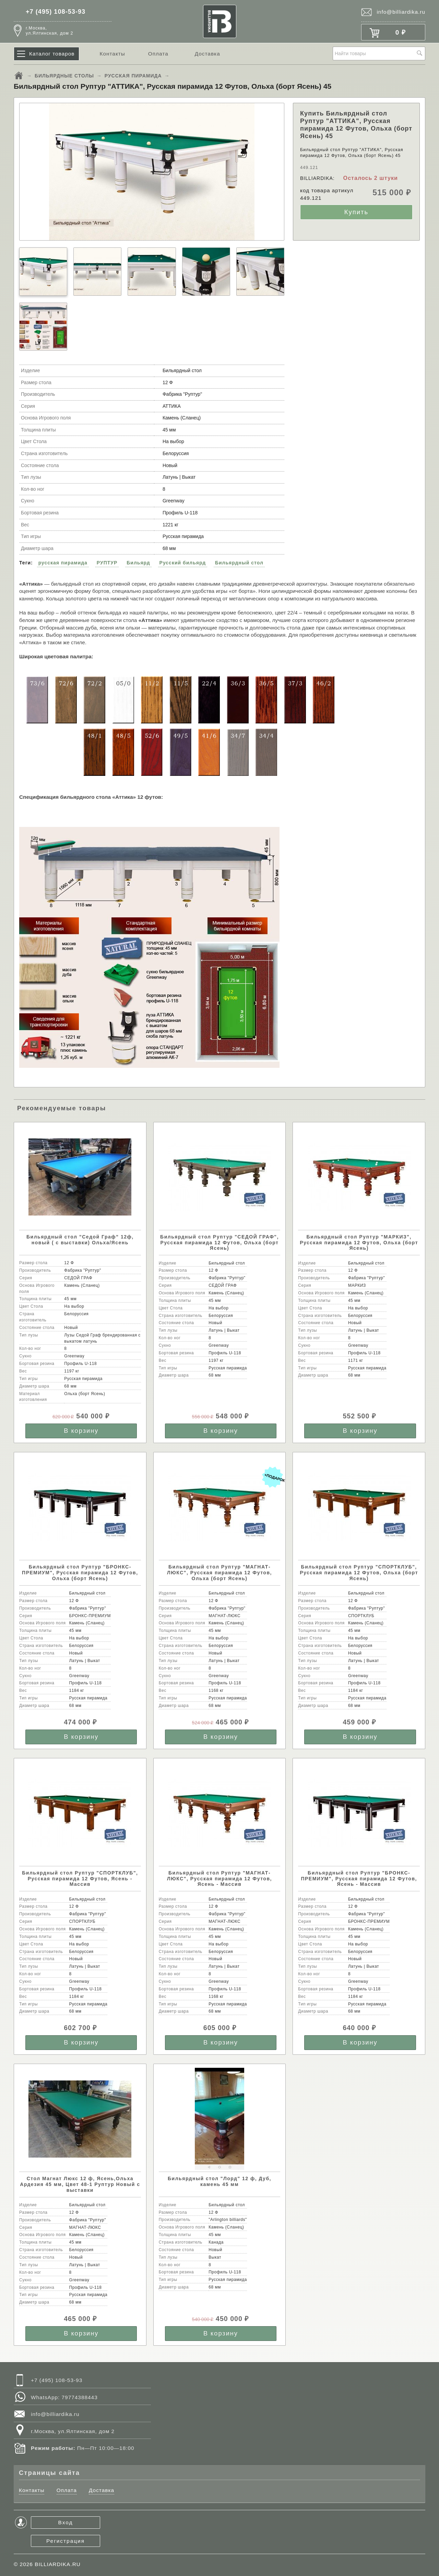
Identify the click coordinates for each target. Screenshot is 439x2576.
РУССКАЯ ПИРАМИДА (133, 75)
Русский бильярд (182, 562)
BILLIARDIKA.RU (58, 2564)
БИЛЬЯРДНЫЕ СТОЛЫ (64, 75)
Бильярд (138, 562)
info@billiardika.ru (401, 12)
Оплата (158, 54)
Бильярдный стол (239, 562)
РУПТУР (107, 562)
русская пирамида (62, 562)
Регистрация (65, 2541)
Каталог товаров (52, 54)
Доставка (207, 54)
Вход (65, 2522)
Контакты (112, 54)
